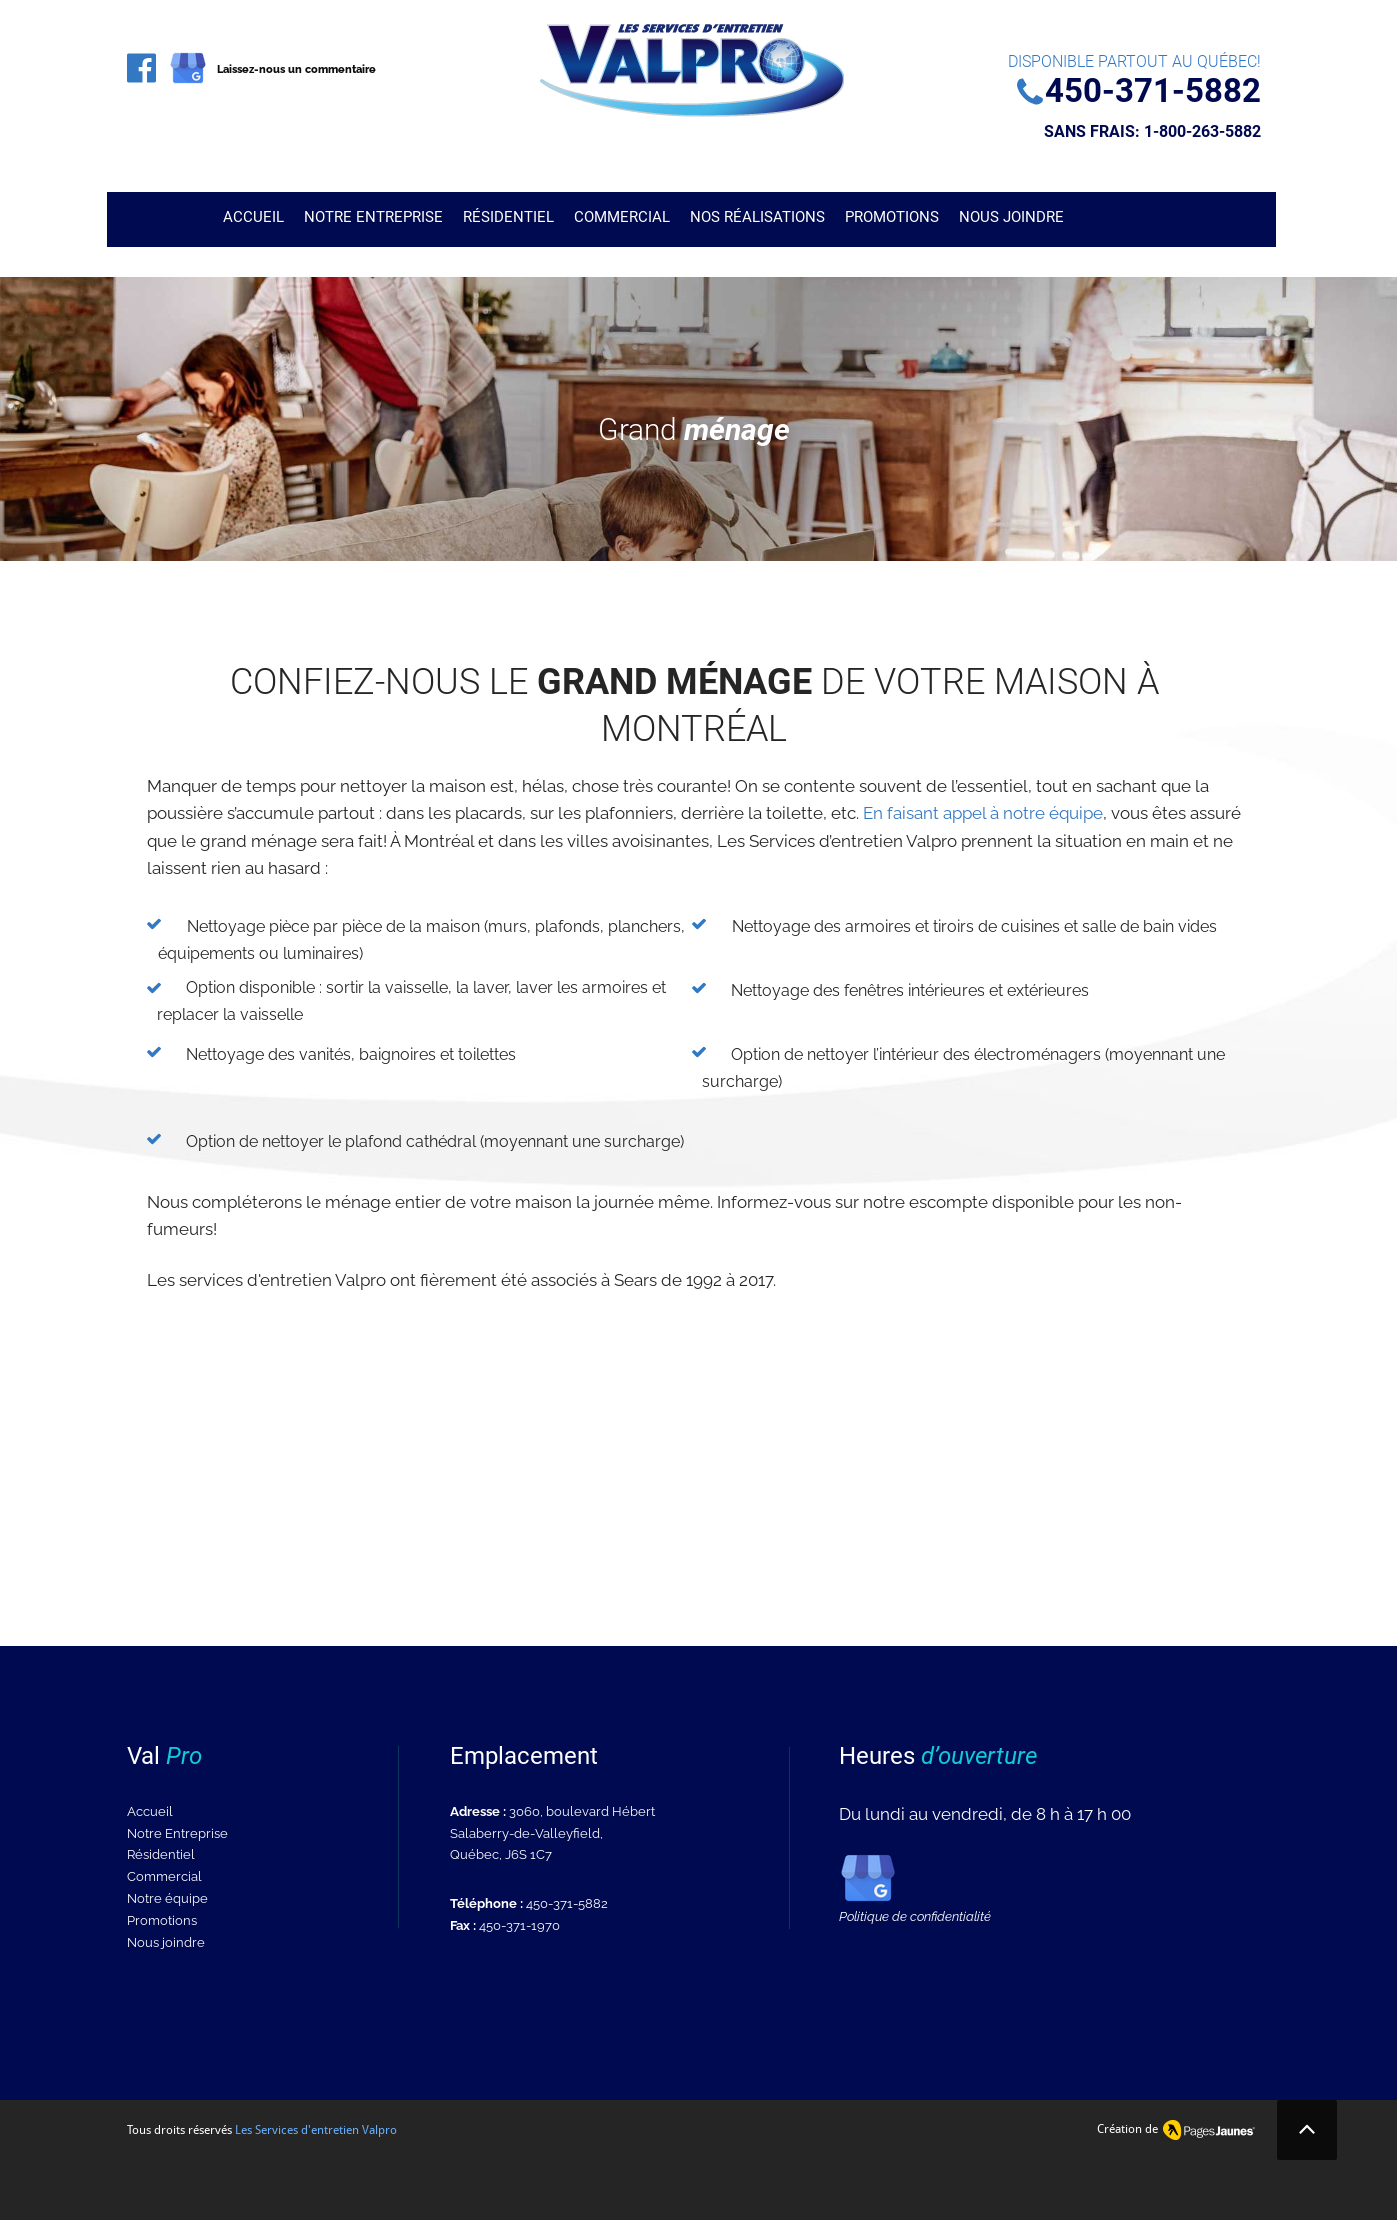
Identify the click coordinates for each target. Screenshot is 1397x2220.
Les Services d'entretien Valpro (316, 2130)
